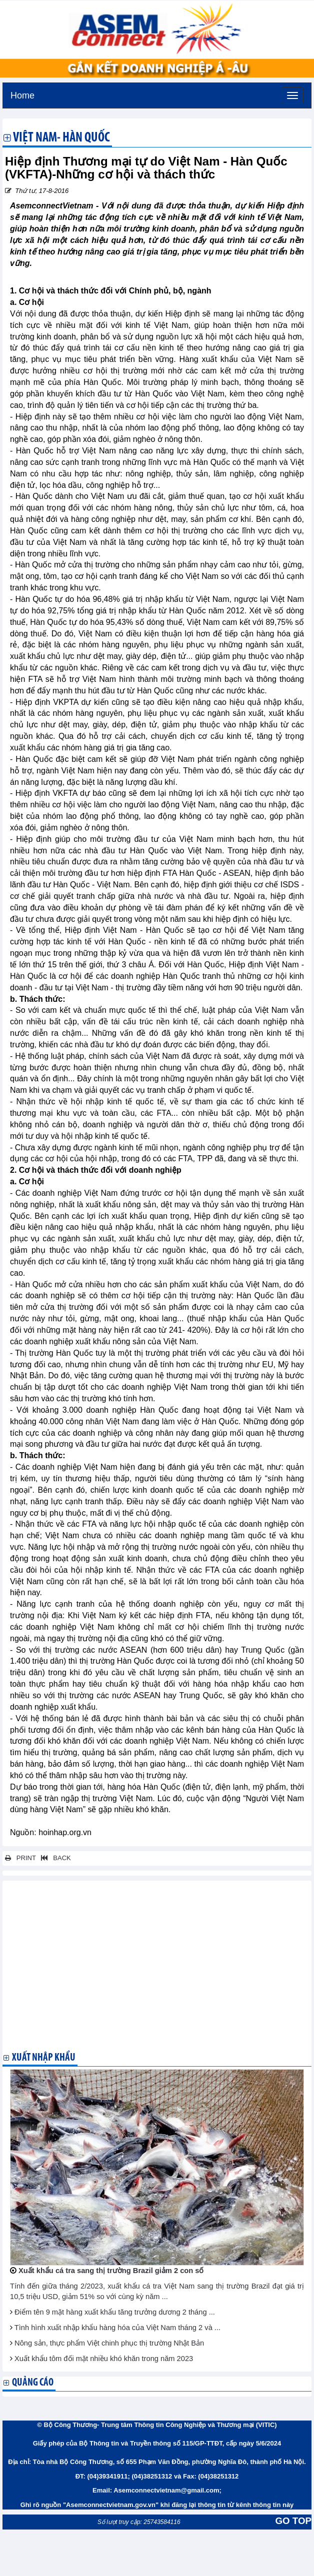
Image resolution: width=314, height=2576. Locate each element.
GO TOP (294, 2521)
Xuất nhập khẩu (44, 2058)
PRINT (20, 1858)
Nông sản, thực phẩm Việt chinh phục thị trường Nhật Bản (109, 2343)
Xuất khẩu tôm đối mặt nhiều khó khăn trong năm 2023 (103, 2359)
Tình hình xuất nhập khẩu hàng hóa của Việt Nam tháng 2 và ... (117, 2328)
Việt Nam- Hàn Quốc (61, 138)
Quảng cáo (33, 2383)
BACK (54, 1858)
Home (22, 94)
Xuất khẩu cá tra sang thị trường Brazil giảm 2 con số (111, 2271)
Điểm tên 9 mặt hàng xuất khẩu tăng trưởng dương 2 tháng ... (114, 2312)
